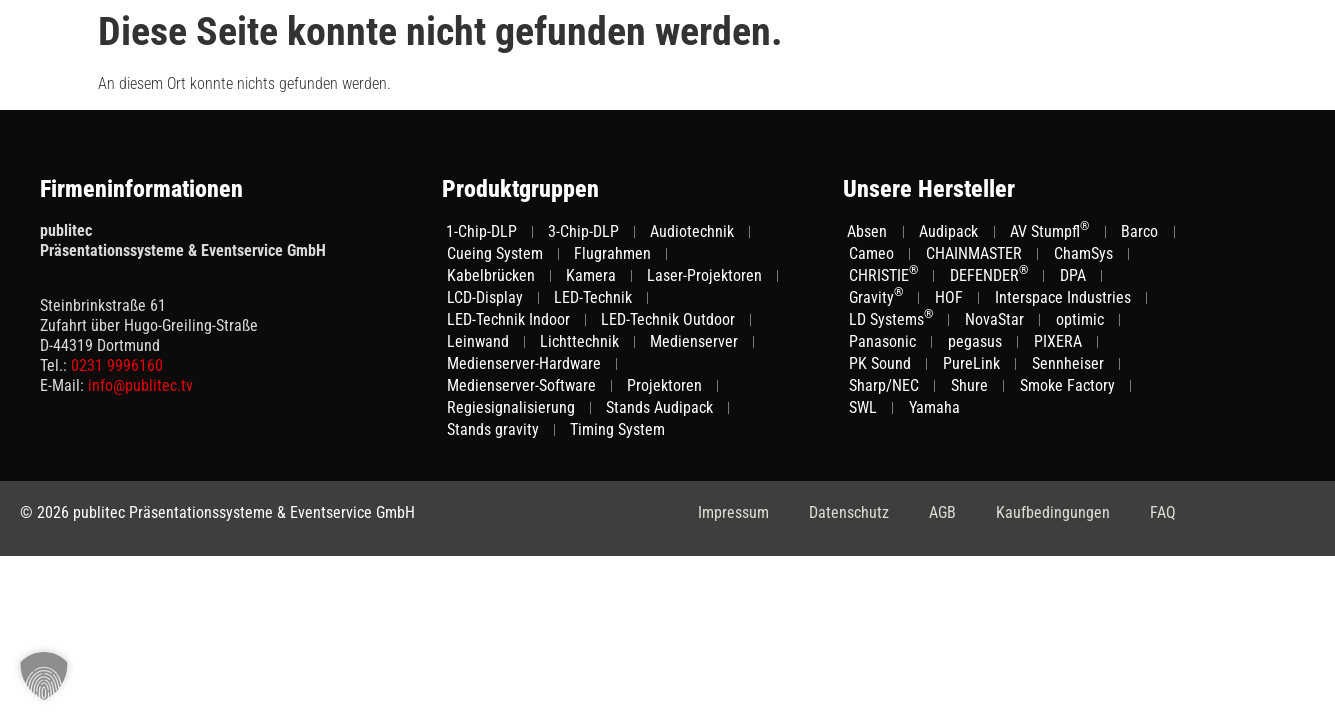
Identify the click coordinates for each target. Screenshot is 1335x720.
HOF (949, 297)
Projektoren (664, 385)
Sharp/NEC (884, 385)
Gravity (876, 297)
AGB (942, 512)
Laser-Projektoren (704, 275)
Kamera (591, 275)
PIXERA (1058, 341)
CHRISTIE (883, 275)
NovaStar (994, 319)
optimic (1080, 319)
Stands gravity (493, 429)
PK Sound (880, 363)
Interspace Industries (1063, 297)
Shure (969, 385)
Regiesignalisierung (511, 407)
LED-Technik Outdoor (668, 319)
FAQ (1163, 512)
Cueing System (495, 253)
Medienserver (694, 341)
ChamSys (1083, 253)
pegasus (975, 341)
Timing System (617, 429)
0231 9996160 (117, 365)
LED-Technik (593, 297)
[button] (44, 676)
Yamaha (934, 407)
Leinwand (478, 341)
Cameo (871, 253)
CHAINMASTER (974, 253)
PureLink (971, 363)
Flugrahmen (612, 253)
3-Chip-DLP (583, 231)
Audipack (948, 231)
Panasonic (882, 341)
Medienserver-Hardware (524, 363)
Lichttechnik (579, 341)
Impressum (733, 512)
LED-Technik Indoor (508, 319)
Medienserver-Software (521, 385)
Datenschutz (849, 512)
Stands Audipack (659, 407)
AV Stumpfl (1049, 231)
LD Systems (891, 319)
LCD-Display (485, 297)
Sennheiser (1068, 363)
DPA (1073, 275)
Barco (1139, 231)
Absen (867, 231)
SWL (863, 407)
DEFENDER (989, 275)
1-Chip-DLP (481, 231)
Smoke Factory (1067, 385)
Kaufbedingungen (1053, 512)
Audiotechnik (692, 231)
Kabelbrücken (491, 275)
